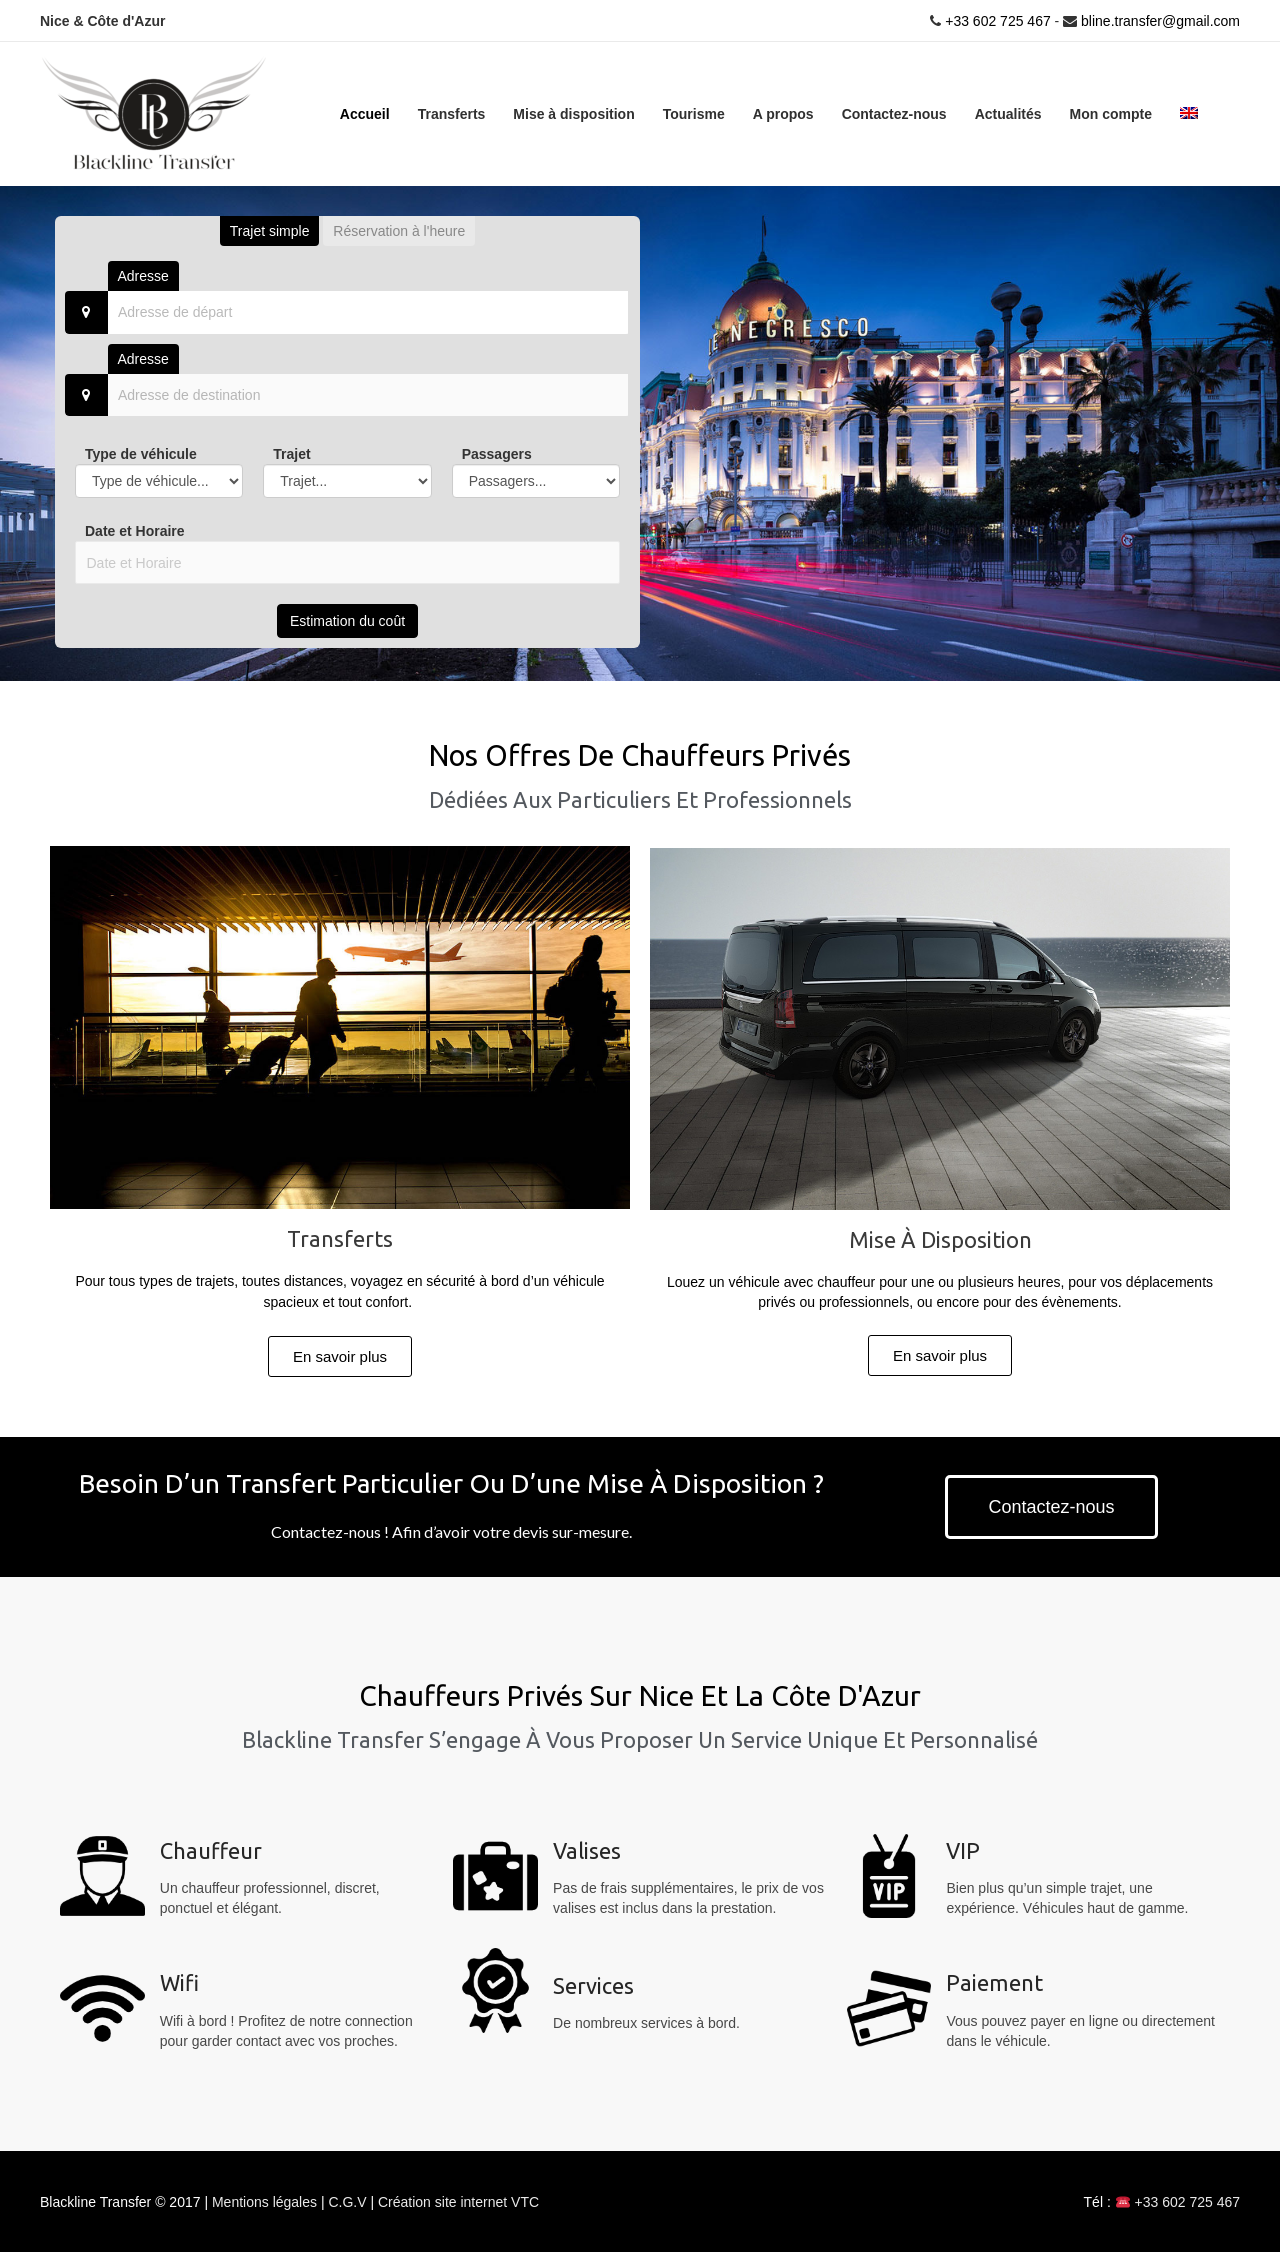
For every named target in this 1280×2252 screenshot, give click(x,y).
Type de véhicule (141, 453)
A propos (783, 113)
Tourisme (694, 113)
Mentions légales (266, 2201)
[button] (340, 1355)
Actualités (1008, 113)
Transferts (452, 113)
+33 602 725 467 (995, 20)
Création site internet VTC (458, 2201)
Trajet (291, 453)
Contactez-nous (894, 113)
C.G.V (349, 2201)
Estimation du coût (347, 620)
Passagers (497, 453)
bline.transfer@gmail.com (1160, 20)
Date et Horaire (135, 530)
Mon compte (1111, 113)
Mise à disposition (573, 113)
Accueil (365, 113)
